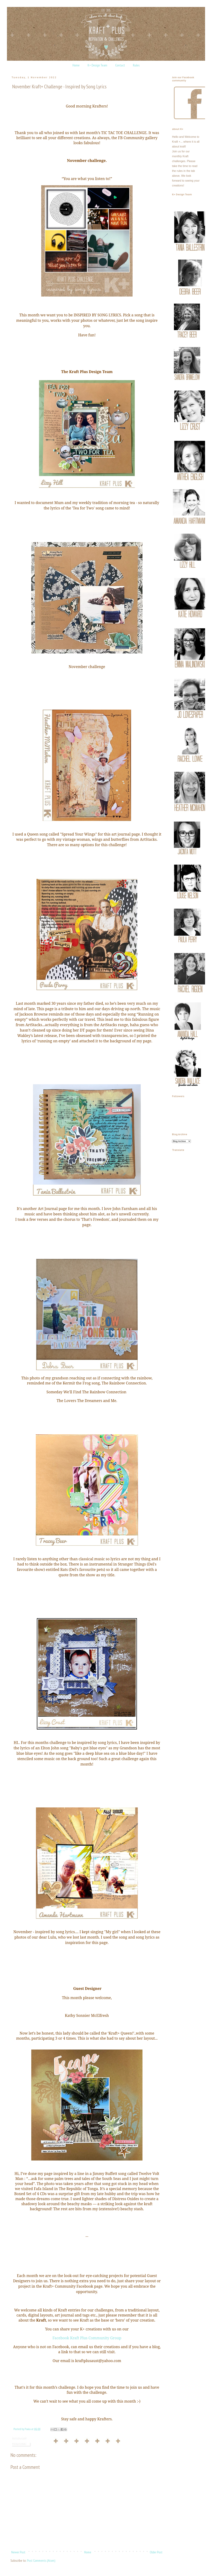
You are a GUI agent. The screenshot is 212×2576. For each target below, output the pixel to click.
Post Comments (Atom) (41, 2560)
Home (76, 65)
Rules (136, 65)
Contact (120, 65)
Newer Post (18, 2552)
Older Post (156, 2552)
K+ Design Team (97, 65)
